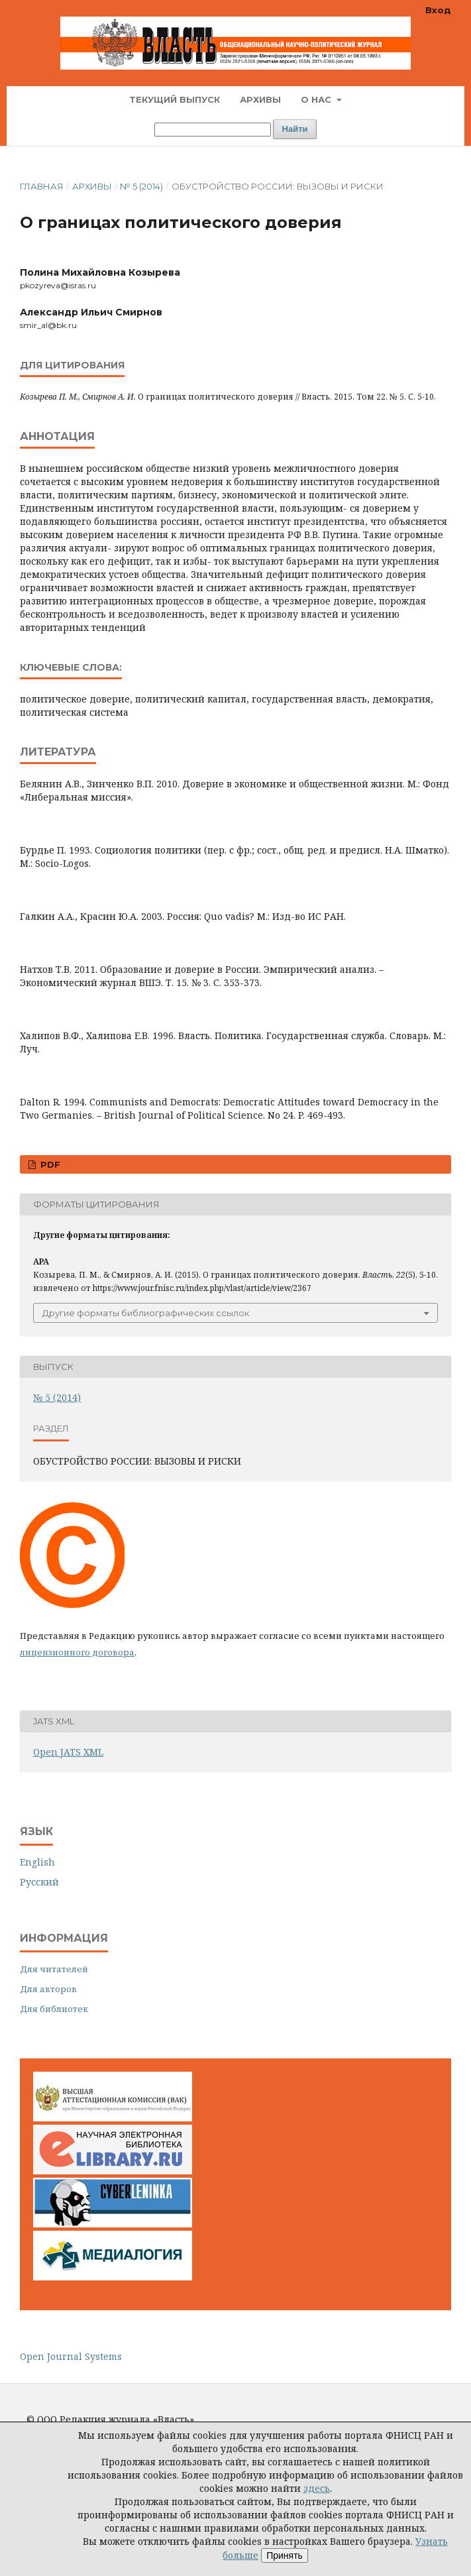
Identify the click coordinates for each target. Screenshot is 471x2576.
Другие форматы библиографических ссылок (145, 1313)
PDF (49, 1164)
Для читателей (54, 1969)
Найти (295, 129)
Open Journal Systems (71, 2356)
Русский (39, 1882)
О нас (317, 99)
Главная (42, 186)
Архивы (260, 99)
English (37, 1862)
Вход (438, 10)
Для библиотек (54, 2009)
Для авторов (48, 1989)
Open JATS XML (68, 1752)
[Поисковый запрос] (212, 130)
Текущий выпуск (174, 99)
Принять (284, 2555)
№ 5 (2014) (141, 186)
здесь (316, 2488)
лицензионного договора (77, 1652)
